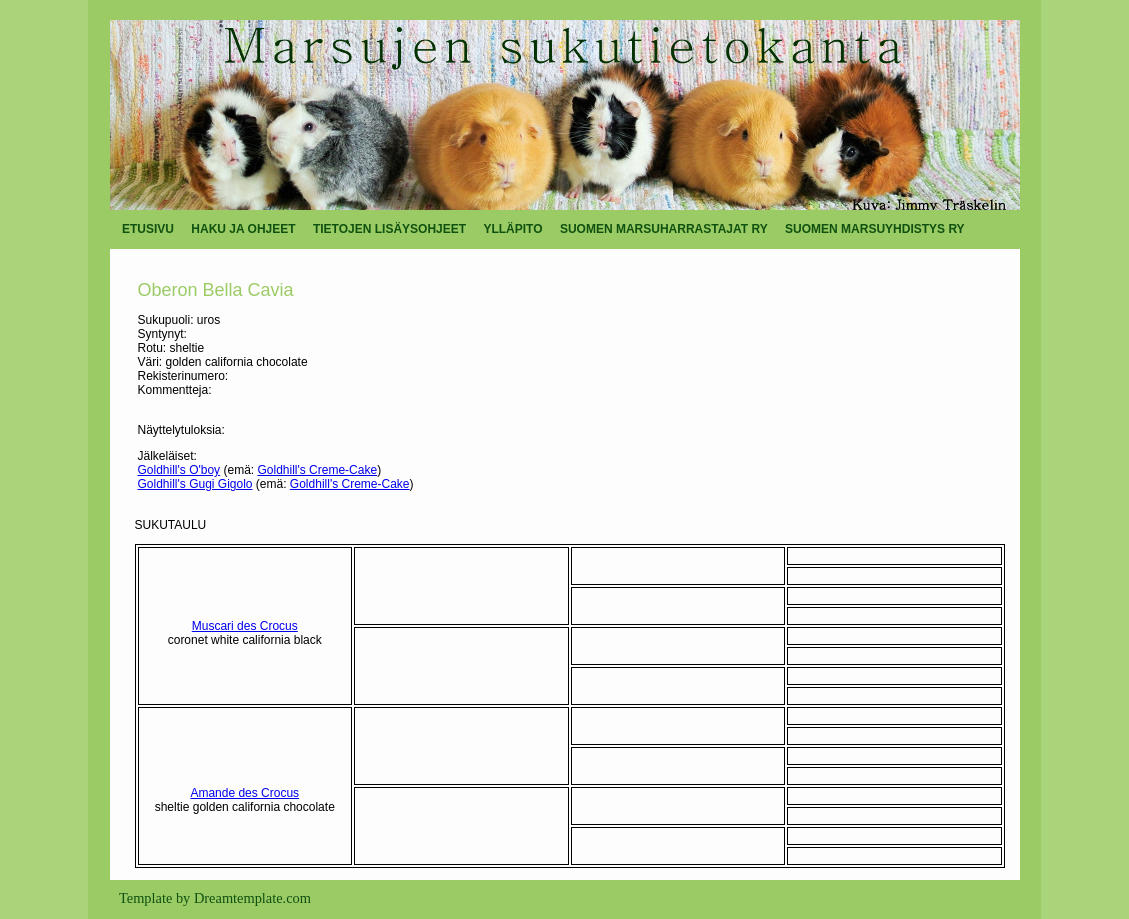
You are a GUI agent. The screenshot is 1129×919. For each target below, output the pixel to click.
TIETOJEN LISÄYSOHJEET (389, 229)
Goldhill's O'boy (179, 470)
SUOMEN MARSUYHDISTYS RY (875, 229)
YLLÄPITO (512, 229)
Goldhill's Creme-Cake (317, 470)
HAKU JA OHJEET (243, 229)
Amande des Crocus (244, 793)
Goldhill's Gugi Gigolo (195, 484)
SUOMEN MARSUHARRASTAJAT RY (664, 229)
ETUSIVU (148, 229)
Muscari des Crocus (245, 626)
